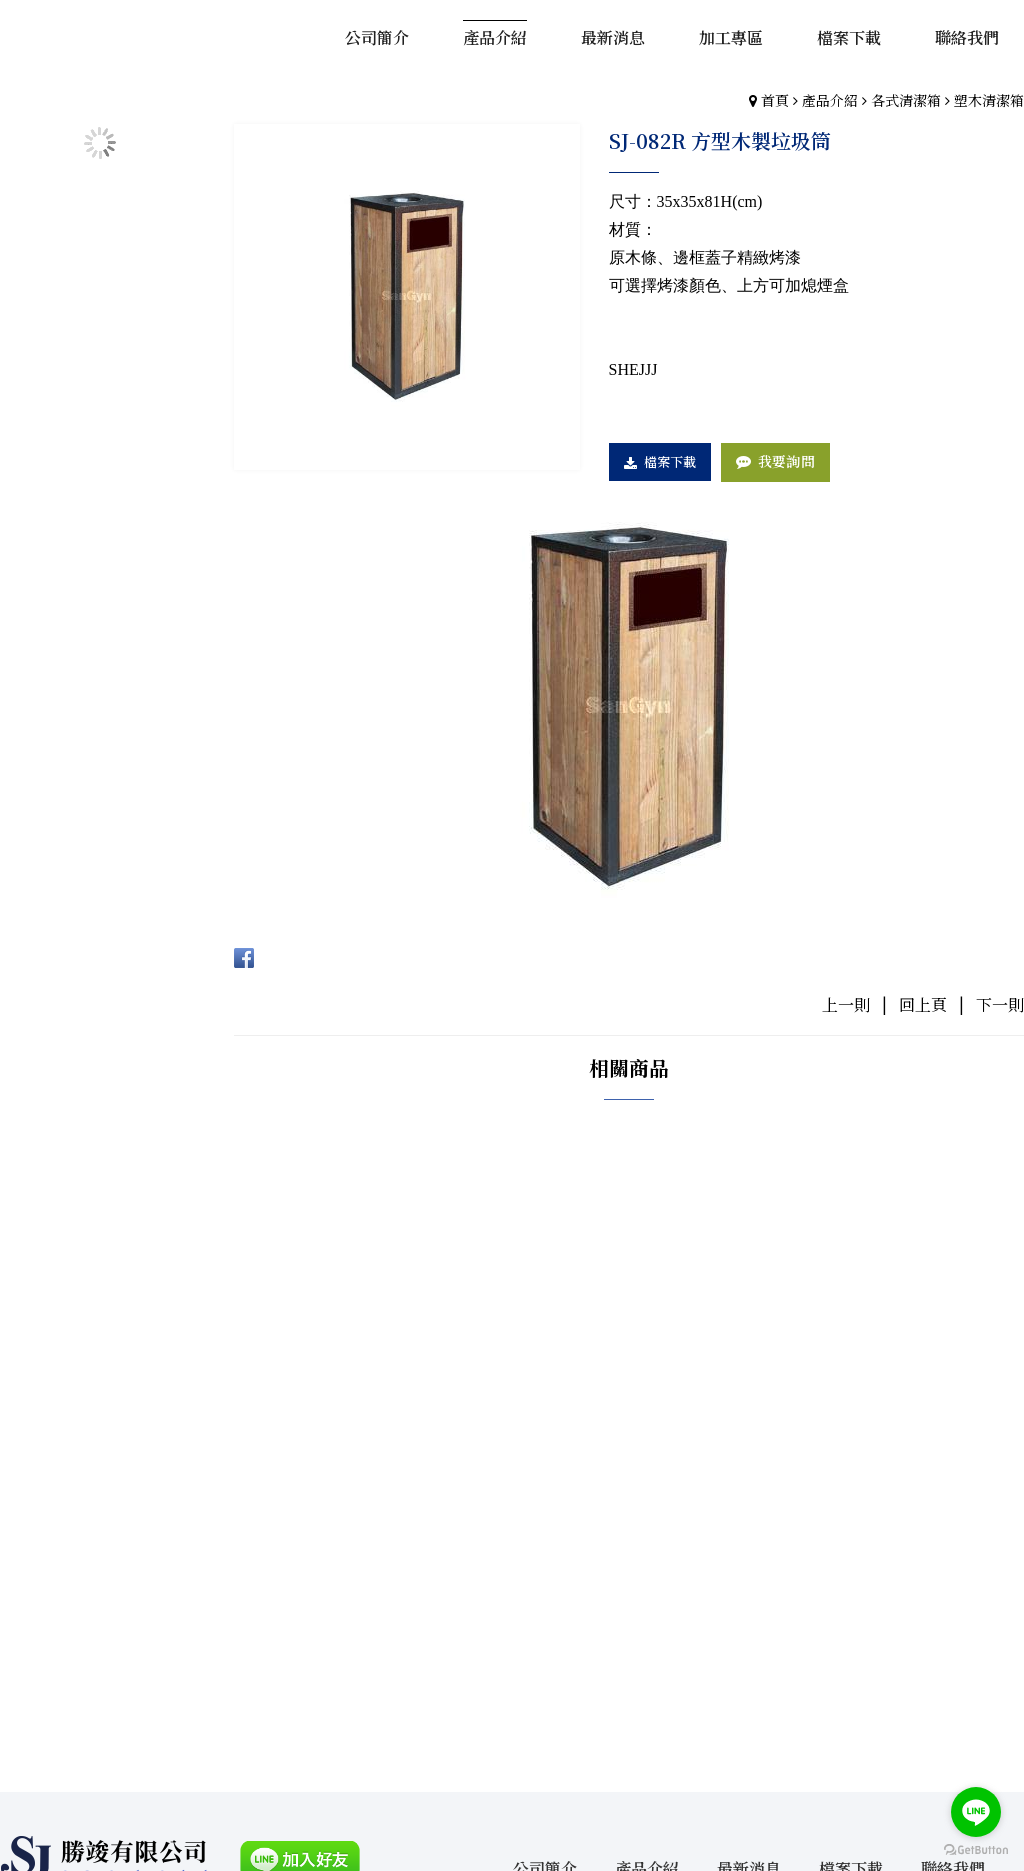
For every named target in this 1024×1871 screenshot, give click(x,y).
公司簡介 (544, 1544)
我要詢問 (787, 461)
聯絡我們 (956, 1544)
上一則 (846, 1004)
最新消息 (750, 1544)
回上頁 (923, 1004)
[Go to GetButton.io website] (976, 1850)
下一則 (1000, 1004)
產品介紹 (830, 100)
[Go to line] (976, 1812)
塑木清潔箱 (989, 100)
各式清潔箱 (906, 100)
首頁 (775, 100)
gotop (512, 1759)
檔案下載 (671, 461)
